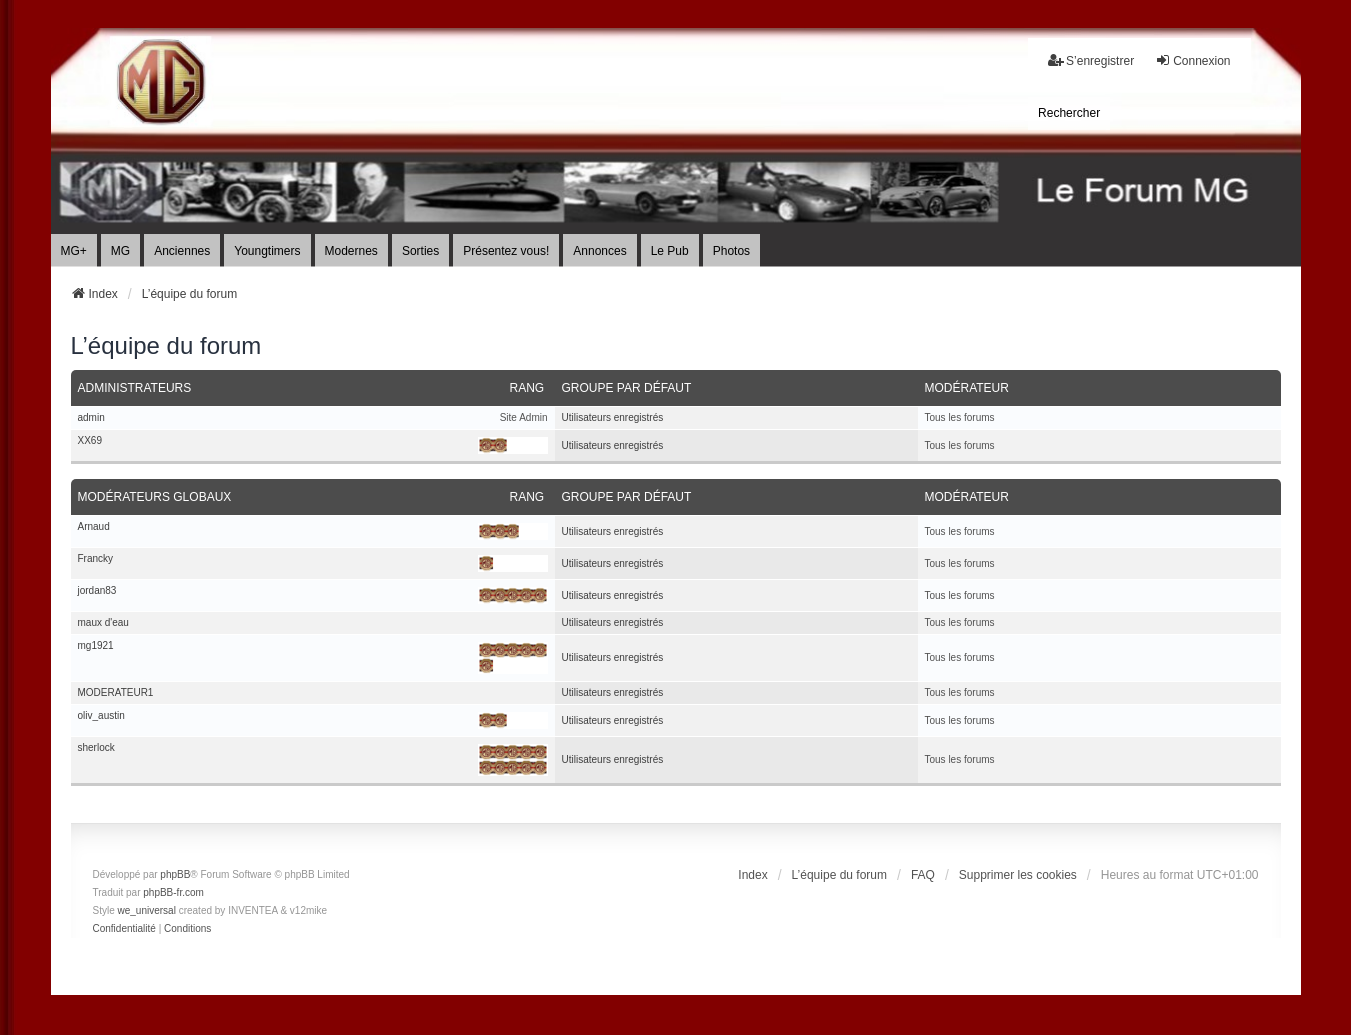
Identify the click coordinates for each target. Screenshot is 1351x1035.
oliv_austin (101, 716)
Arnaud (94, 527)
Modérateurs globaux (155, 497)
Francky (96, 559)
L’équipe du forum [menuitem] (839, 875)
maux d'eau (103, 623)
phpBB (175, 874)
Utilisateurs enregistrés (613, 418)
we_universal (147, 910)
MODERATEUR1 (116, 693)
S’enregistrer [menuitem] (1091, 60)
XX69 (90, 441)
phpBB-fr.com (173, 892)
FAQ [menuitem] (923, 875)
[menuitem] (1069, 113)
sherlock (96, 748)
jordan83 (97, 591)
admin (91, 418)
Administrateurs (135, 388)
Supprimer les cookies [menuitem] (1018, 875)
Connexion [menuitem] (1192, 60)
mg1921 (96, 646)
